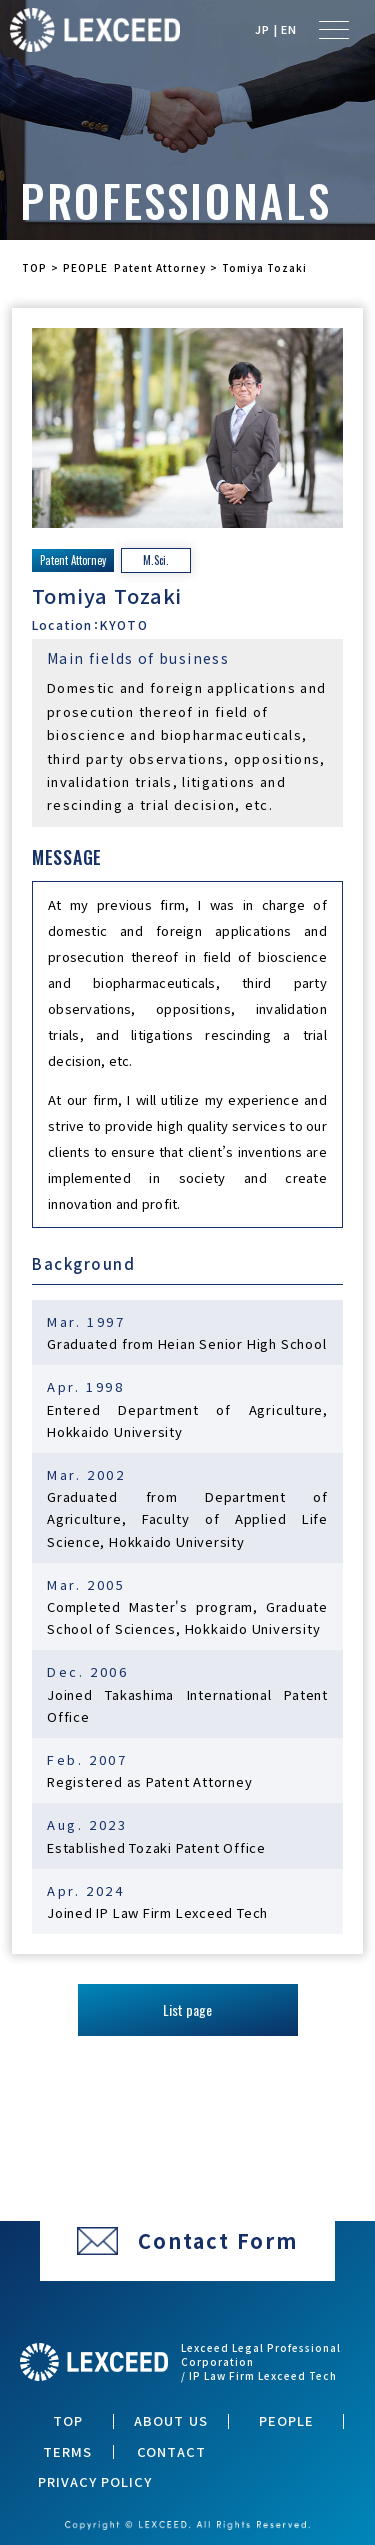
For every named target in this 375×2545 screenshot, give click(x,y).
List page (187, 2009)
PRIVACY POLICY (95, 2482)
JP (262, 29)
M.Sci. (156, 560)
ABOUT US (170, 2421)
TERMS (67, 2452)
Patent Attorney (73, 560)
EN (289, 29)
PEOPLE (286, 2421)
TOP (68, 2421)
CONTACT (171, 2452)
